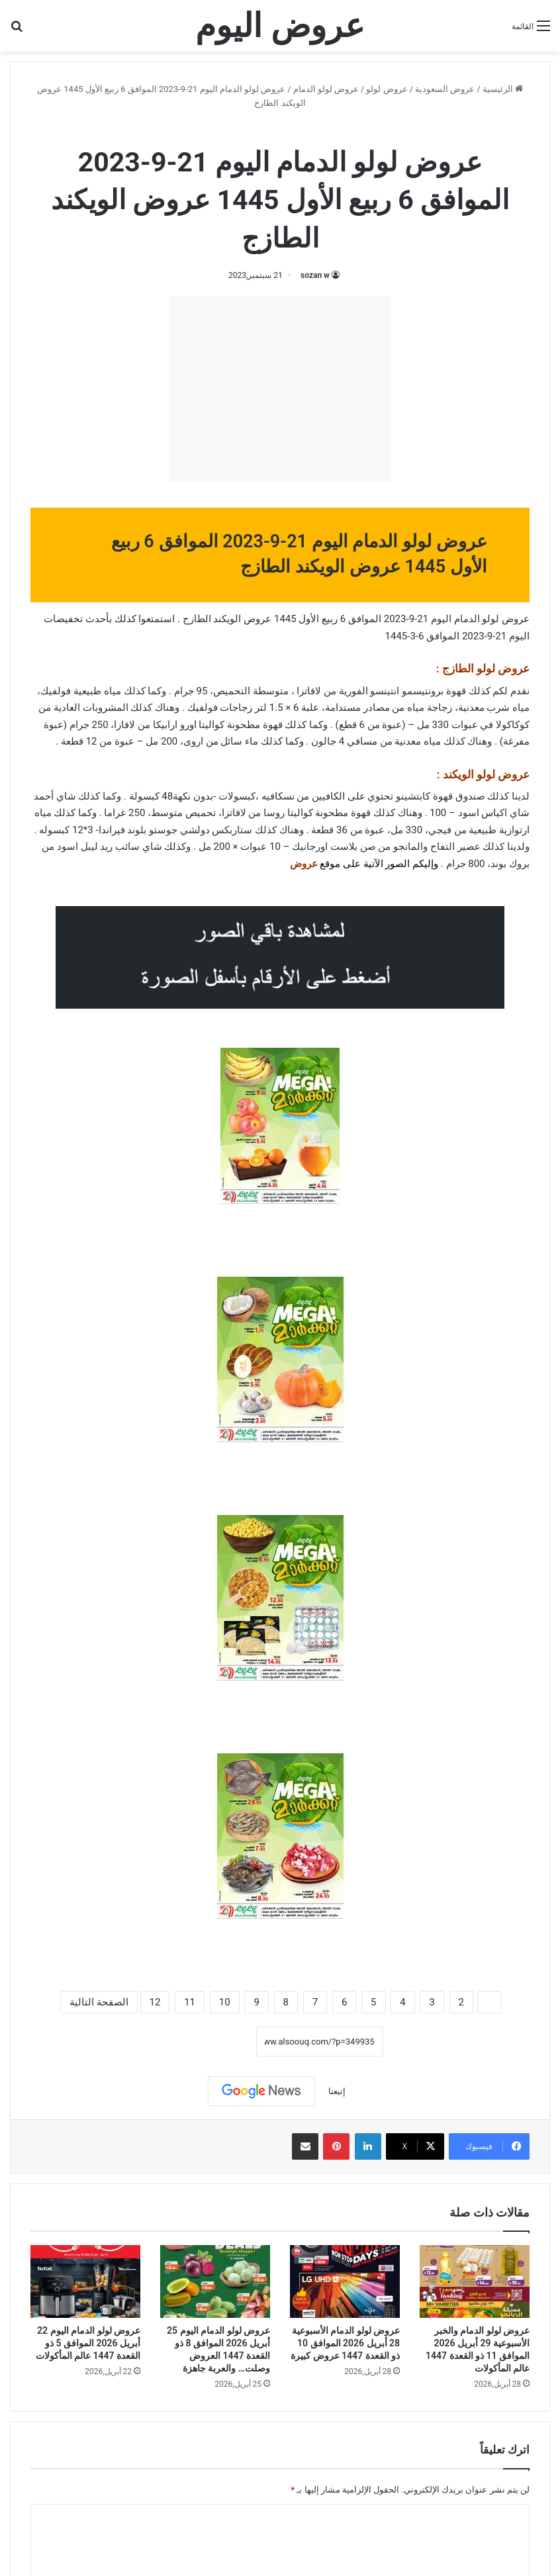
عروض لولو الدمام (326, 89)
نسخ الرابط (214, 2041)
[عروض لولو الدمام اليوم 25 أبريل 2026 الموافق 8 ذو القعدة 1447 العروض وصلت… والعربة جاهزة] (215, 2282)
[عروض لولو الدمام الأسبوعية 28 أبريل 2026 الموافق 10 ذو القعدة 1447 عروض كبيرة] (345, 2282)
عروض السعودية (445, 89)
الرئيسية (503, 89)
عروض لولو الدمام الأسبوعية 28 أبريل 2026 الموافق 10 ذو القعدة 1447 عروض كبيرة (345, 2343)
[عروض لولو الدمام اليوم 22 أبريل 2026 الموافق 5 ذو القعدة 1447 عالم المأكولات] (85, 2282)
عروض (304, 864)
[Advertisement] (280, 389)
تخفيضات (63, 619)
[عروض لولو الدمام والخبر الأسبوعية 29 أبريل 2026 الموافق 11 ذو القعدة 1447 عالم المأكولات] (475, 2282)
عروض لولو (386, 89)
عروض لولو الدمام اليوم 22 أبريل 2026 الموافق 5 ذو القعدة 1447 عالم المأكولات (88, 2343)
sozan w (315, 275)
